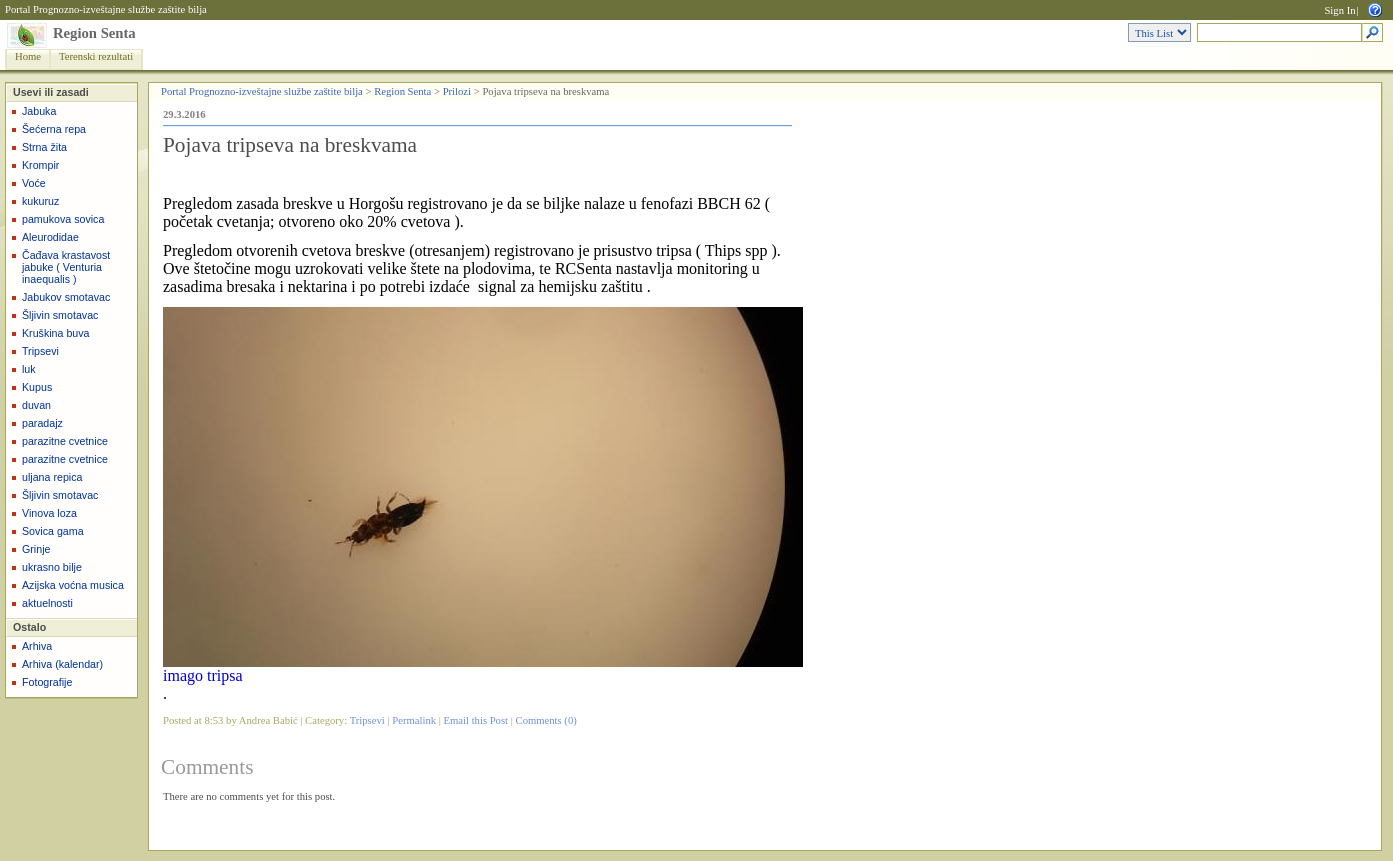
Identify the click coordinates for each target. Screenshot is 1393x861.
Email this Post (476, 720)
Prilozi (457, 91)
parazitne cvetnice (65, 441)
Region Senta (94, 33)
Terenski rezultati (96, 56)
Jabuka (39, 111)
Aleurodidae (50, 237)
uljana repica (52, 477)
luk (29, 369)
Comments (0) (546, 720)
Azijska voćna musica (73, 585)
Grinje (36, 549)
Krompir (40, 165)
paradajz (42, 423)
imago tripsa (203, 675)
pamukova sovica (63, 219)
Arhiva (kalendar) (62, 664)
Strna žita (44, 147)
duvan (36, 405)
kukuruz (40, 201)
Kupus (37, 387)
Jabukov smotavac (66, 297)
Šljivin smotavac (60, 315)
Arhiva (37, 646)
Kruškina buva (56, 333)
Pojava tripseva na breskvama (290, 145)
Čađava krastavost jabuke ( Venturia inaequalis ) (66, 267)
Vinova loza (49, 513)
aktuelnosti (47, 603)
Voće (34, 183)
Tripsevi (40, 351)
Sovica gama (53, 531)
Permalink (414, 720)
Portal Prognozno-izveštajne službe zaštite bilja (106, 9)
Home (28, 56)
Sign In (1339, 10)
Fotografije (47, 682)
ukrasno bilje (52, 567)
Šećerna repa (54, 129)
